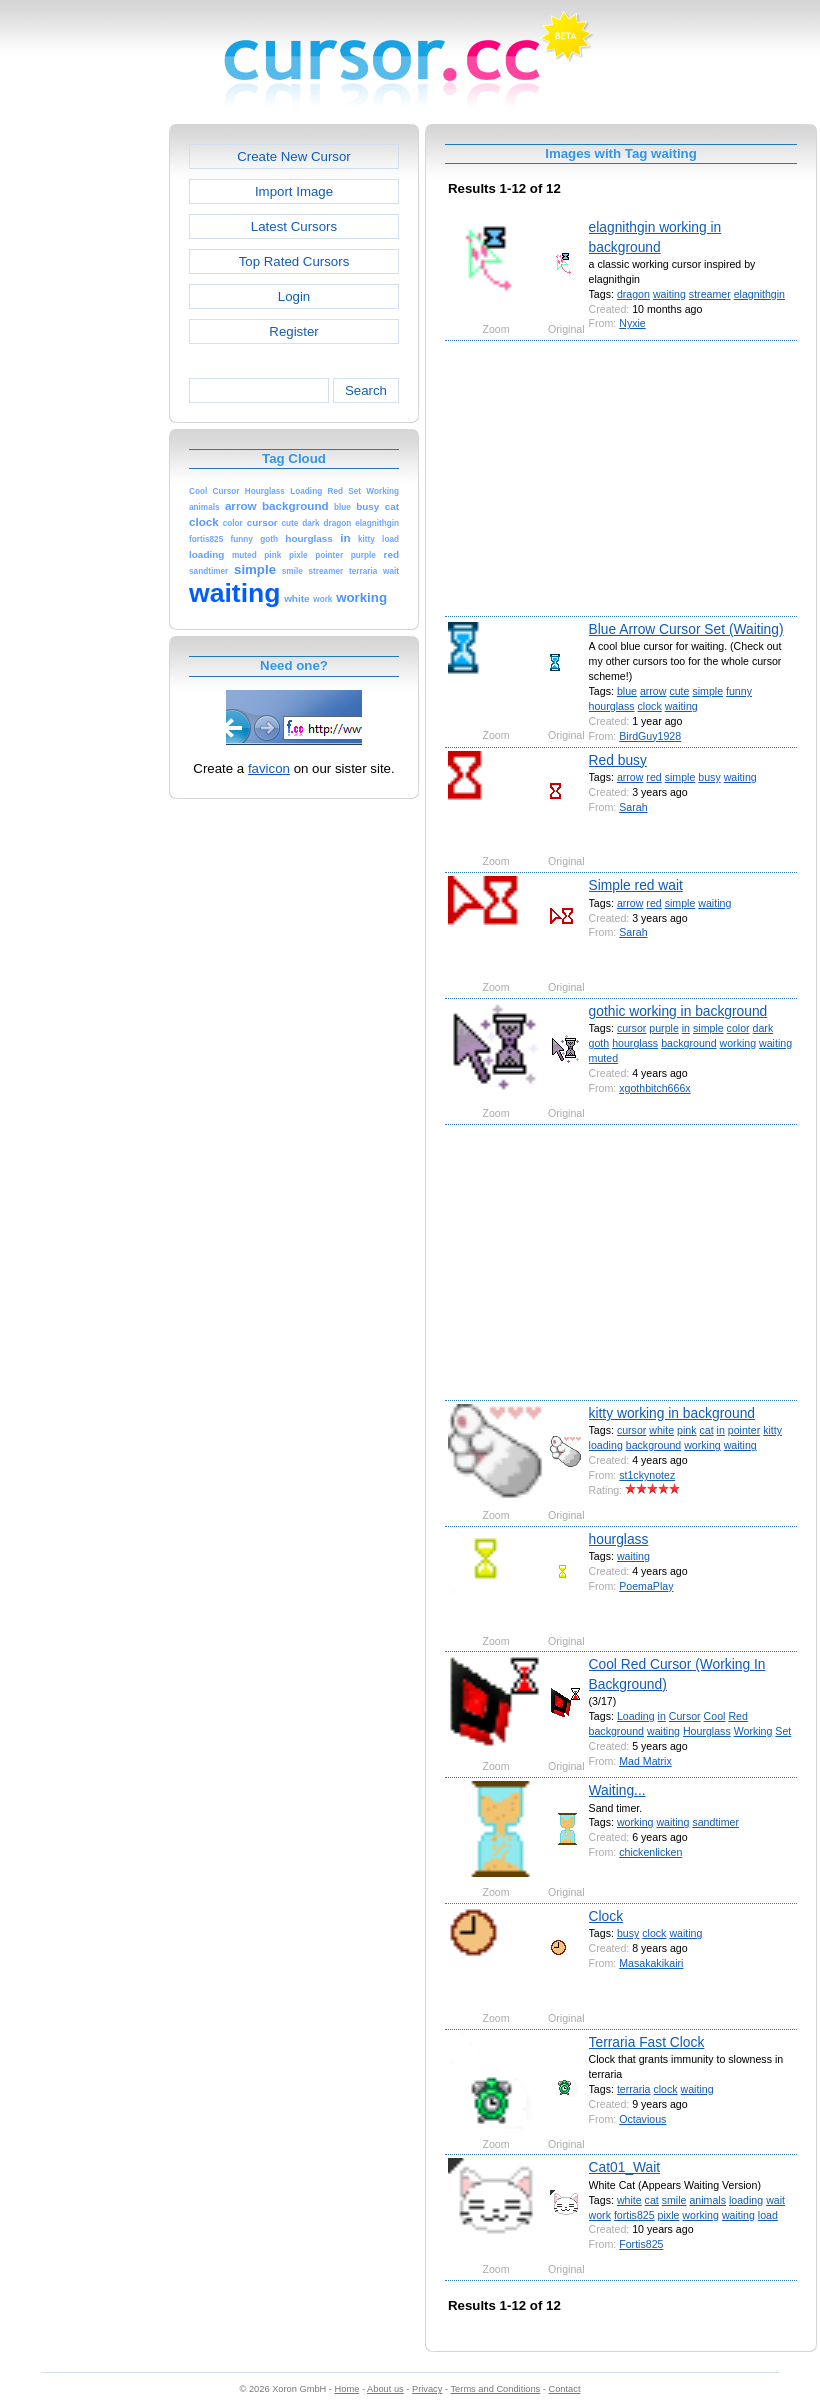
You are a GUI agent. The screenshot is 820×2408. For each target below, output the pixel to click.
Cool (715, 1716)
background (688, 1043)
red (653, 777)
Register (293, 331)
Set (783, 1731)
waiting (669, 294)
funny (739, 691)
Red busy (618, 760)
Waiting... (617, 1790)
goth (599, 1043)
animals (707, 2200)
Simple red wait (636, 885)
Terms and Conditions (495, 2389)
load (768, 2215)
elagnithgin (759, 294)
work (600, 2215)
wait (775, 2200)
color (738, 1028)
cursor (631, 1028)
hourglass (612, 706)
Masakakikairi (651, 1963)
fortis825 (634, 2215)
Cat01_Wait (625, 2167)
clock (650, 706)
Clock (606, 1916)
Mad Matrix (645, 1761)
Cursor (685, 1716)
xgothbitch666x (654, 1088)
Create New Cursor (294, 156)
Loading (636, 1716)
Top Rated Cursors (294, 261)
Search (366, 390)
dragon (633, 294)
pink (686, 1430)
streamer (710, 294)
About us (385, 2389)
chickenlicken (650, 1852)
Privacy (427, 2389)
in (686, 1028)
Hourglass (707, 1731)
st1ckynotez (647, 1475)
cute (679, 691)
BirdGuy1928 (650, 736)
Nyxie (632, 323)
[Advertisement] (83, 424)
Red (737, 1716)
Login (294, 296)
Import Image (294, 191)
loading (606, 1445)
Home (347, 2389)
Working (753, 1731)
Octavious (642, 2119)
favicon (269, 768)
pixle (669, 2215)
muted (604, 1058)
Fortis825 (641, 2244)
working (738, 1043)
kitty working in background (672, 1413)
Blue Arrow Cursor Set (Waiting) (686, 629)
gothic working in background (678, 1011)
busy (709, 777)
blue (627, 691)
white (661, 1430)
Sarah (633, 807)
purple (664, 1028)
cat (706, 1430)
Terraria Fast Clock (647, 2042)
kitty (772, 1430)
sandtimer (715, 1822)
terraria (634, 2089)
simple (707, 691)
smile (674, 2200)
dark (763, 1028)
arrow (653, 691)
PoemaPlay (646, 1586)
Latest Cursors (294, 226)
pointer (744, 1430)
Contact (565, 2389)
